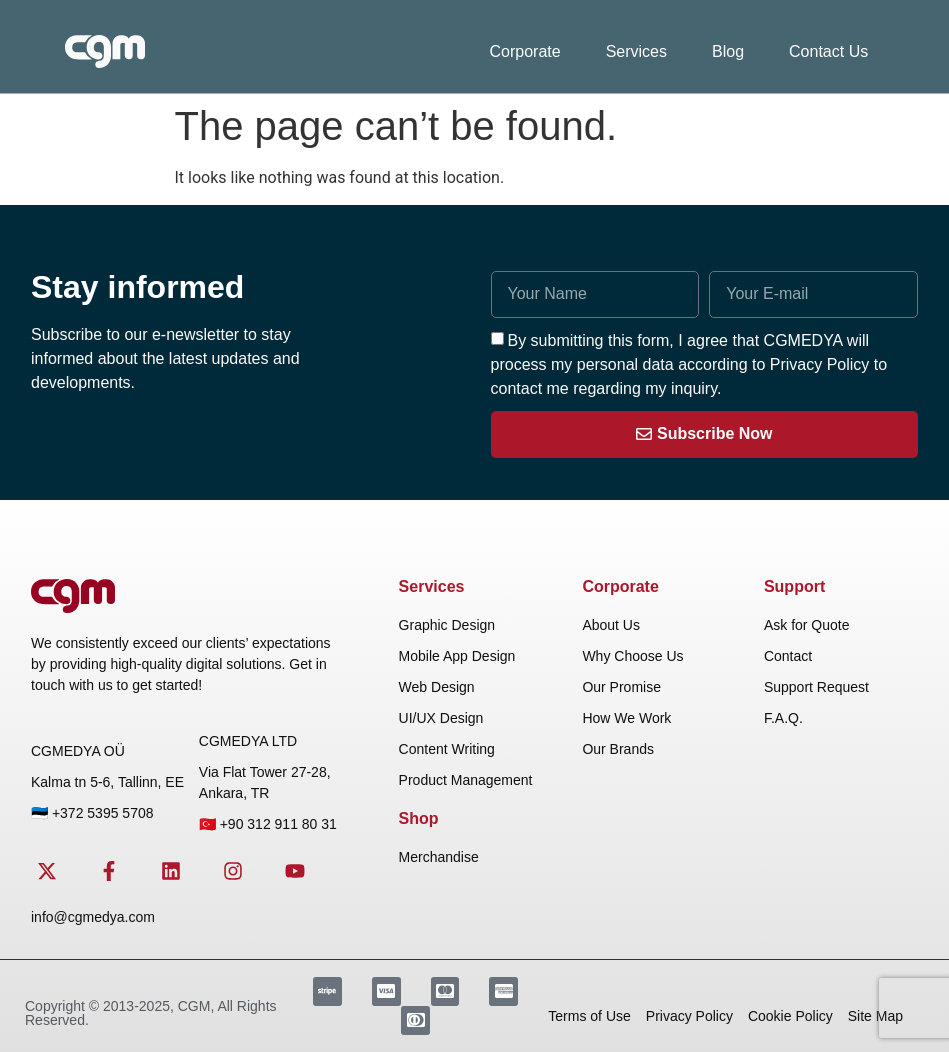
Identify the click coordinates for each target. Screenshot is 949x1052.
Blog (728, 51)
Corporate (525, 51)
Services (636, 51)
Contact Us (828, 51)
